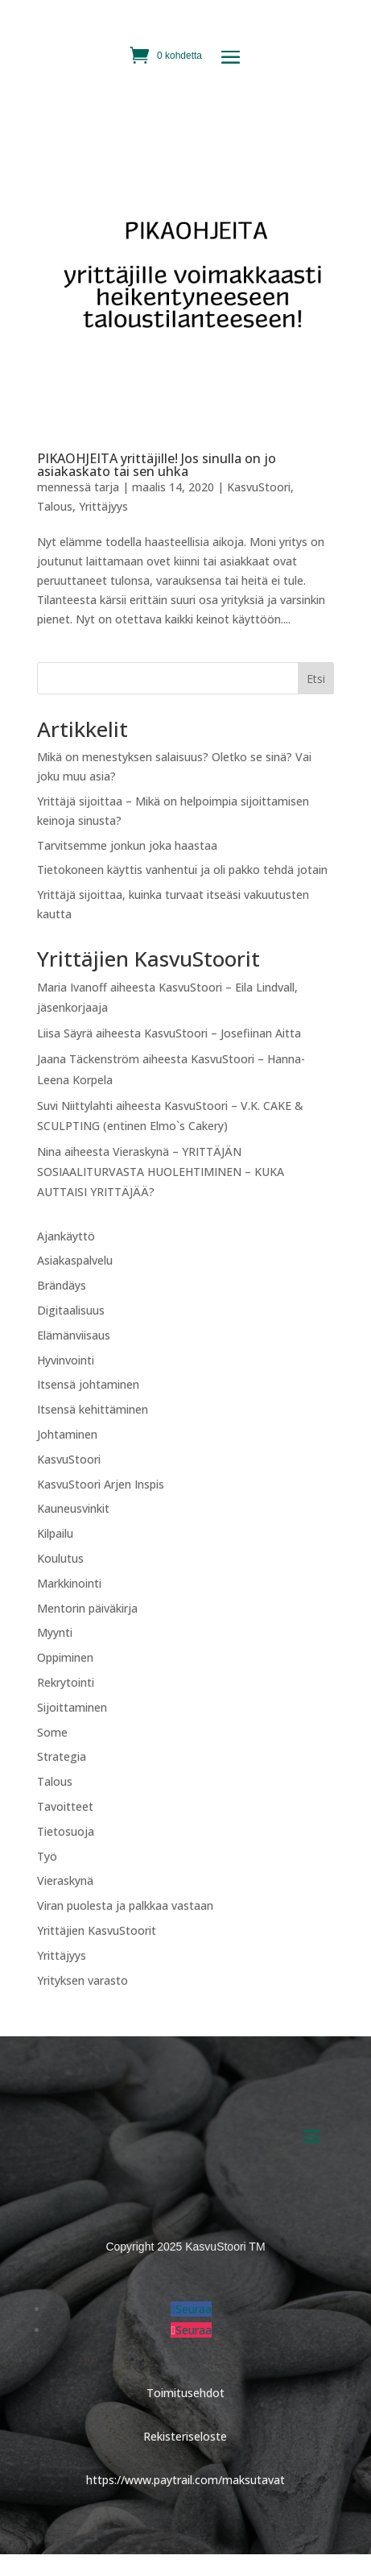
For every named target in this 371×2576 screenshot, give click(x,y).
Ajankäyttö (66, 1236)
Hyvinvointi (65, 1360)
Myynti (54, 1632)
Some (52, 1732)
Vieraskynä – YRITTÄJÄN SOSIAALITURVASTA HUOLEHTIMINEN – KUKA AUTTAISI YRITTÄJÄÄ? (160, 1171)
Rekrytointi (65, 1682)
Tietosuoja (65, 1831)
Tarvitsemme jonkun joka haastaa (127, 845)
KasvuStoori (259, 487)
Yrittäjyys (103, 506)
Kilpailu (55, 1533)
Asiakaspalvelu (75, 1260)
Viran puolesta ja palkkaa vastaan (125, 1905)
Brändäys (61, 1285)
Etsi (316, 678)
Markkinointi (69, 1583)
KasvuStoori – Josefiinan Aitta (222, 1033)
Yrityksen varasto (82, 1980)
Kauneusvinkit (73, 1508)
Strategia (61, 1756)
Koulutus (60, 1558)
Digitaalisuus (71, 1310)
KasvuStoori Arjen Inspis (100, 1484)
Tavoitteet (65, 1806)
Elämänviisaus (73, 1335)
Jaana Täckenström (88, 1058)
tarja (106, 487)
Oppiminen (65, 1657)
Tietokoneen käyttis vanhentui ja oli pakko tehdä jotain (182, 869)
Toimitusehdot (185, 2392)
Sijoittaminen (72, 1707)
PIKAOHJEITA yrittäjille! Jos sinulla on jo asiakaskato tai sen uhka (156, 464)
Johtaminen (67, 1434)
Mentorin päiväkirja (87, 1608)
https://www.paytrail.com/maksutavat (185, 2479)
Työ (47, 1856)
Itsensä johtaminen (88, 1384)
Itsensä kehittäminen (92, 1409)
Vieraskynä (65, 1880)
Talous (54, 506)
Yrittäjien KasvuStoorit (96, 1930)
